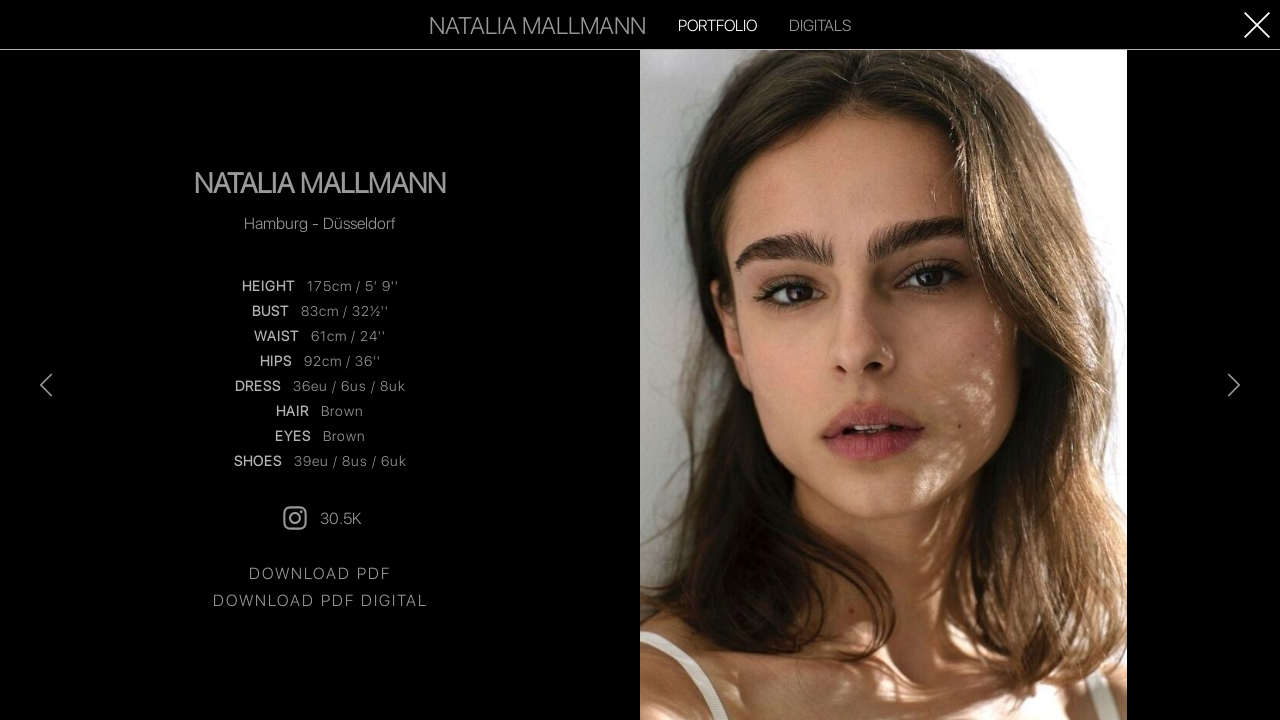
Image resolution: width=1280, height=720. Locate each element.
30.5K (320, 518)
